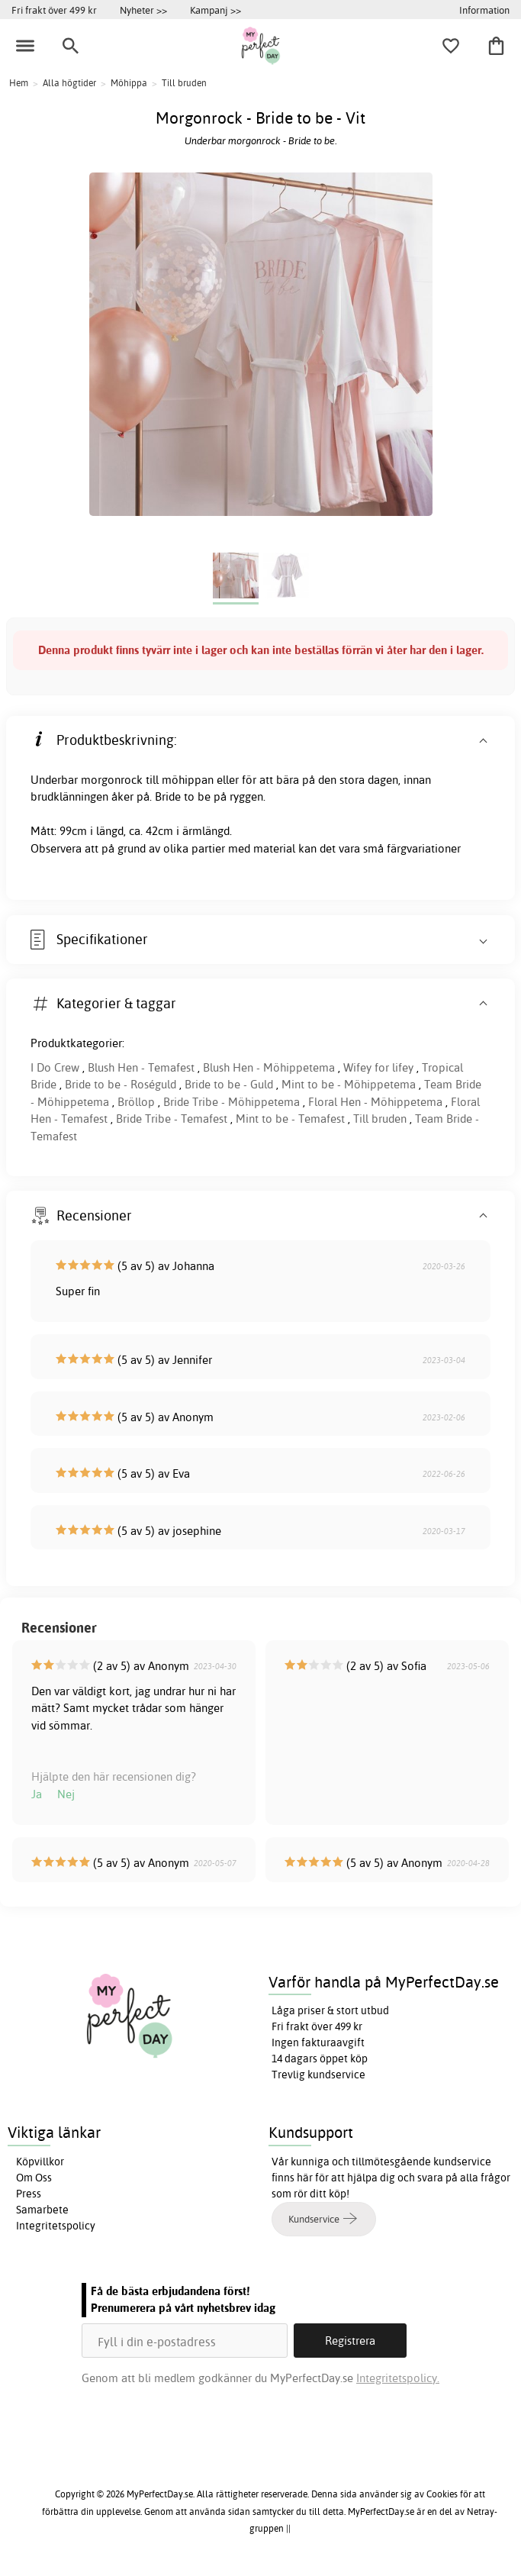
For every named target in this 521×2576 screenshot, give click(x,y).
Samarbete (42, 2210)
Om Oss (34, 2177)
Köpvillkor (40, 2161)
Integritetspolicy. (397, 2378)
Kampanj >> (215, 10)
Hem (18, 83)
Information (484, 10)
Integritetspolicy (55, 2226)
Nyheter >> (143, 10)
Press (28, 2193)
